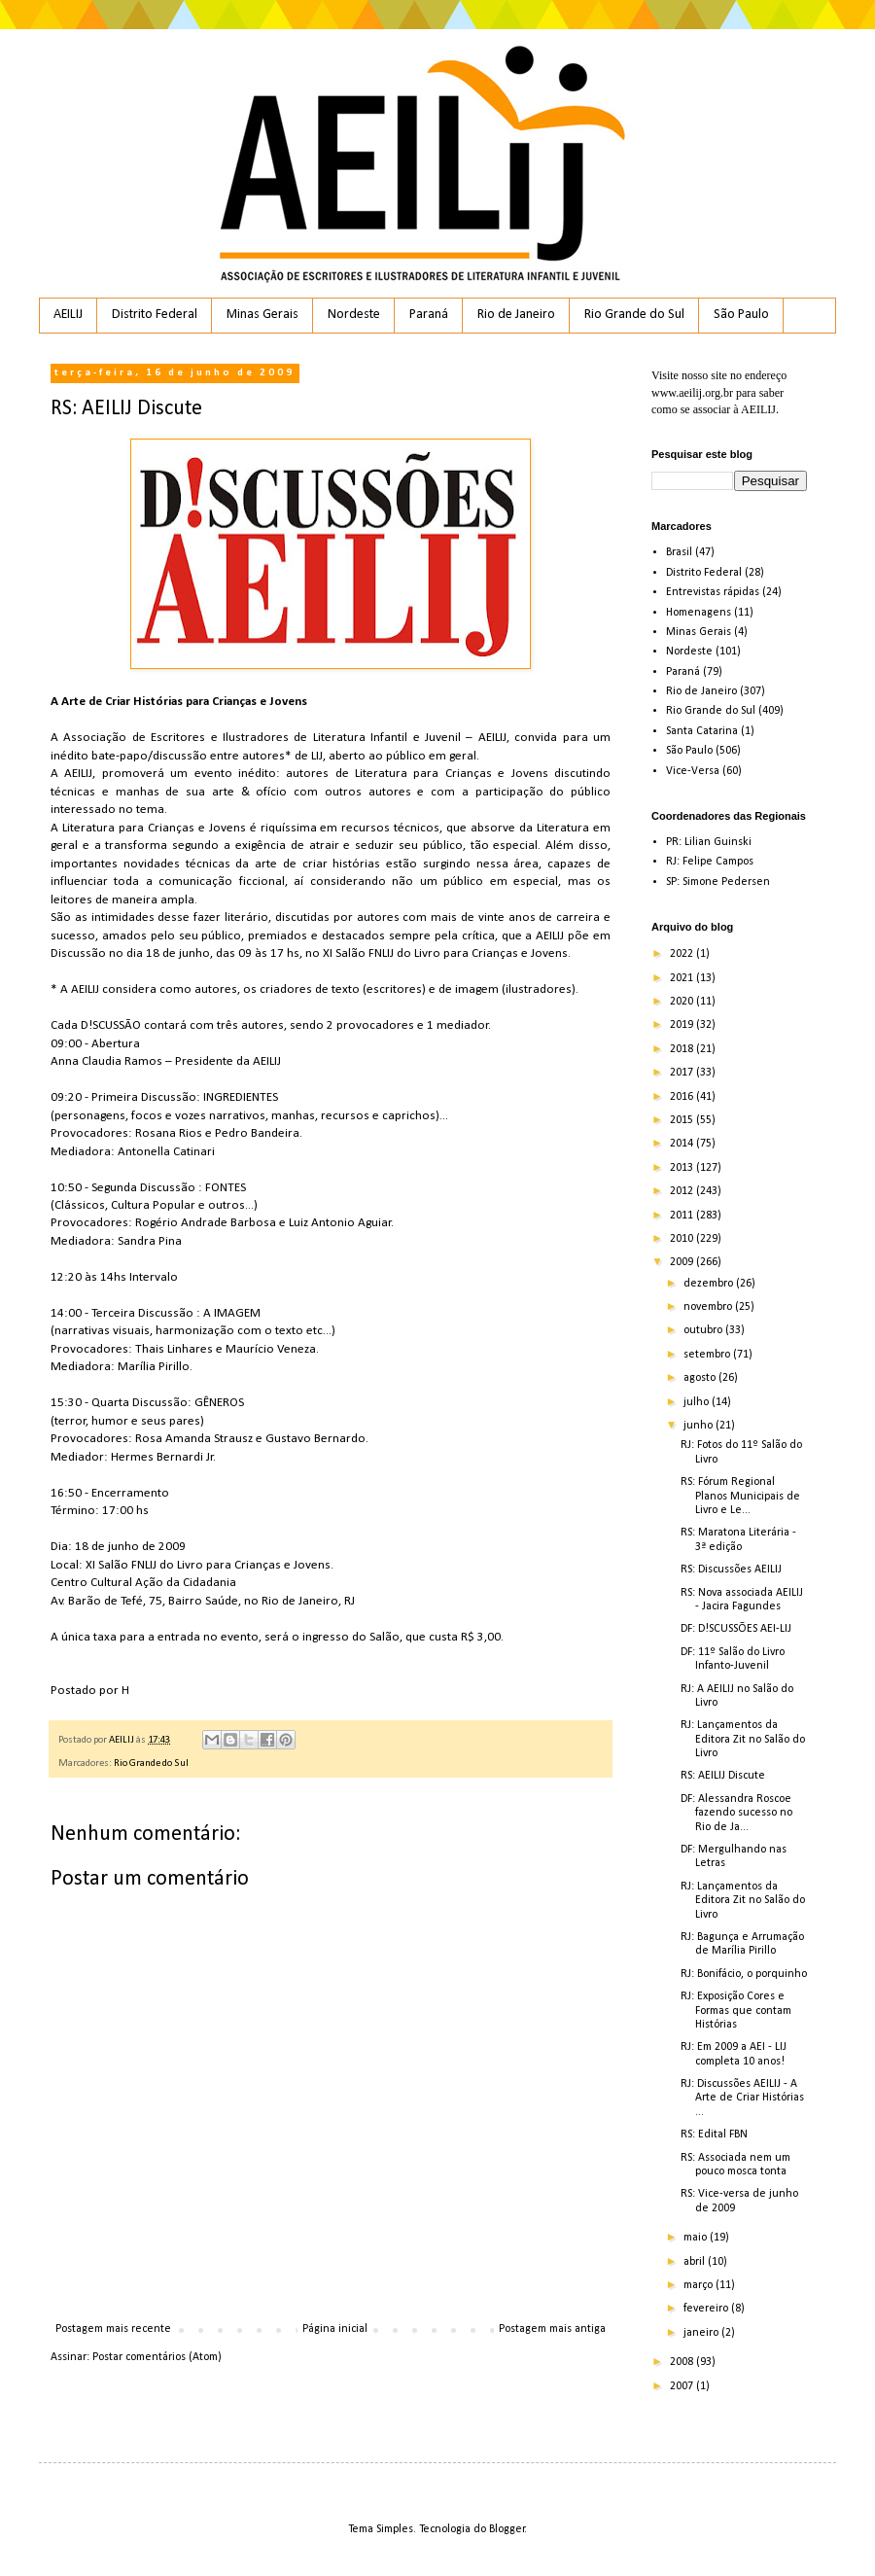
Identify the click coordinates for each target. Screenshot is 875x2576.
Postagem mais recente (113, 2329)
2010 (683, 1239)
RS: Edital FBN (714, 2134)
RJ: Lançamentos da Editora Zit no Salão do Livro (743, 1739)
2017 (683, 1072)
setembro (708, 1354)
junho (699, 1425)
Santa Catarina (702, 731)
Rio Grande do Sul (634, 314)
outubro (704, 1330)
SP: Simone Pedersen (718, 882)
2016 (683, 1097)
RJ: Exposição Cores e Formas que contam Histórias (736, 2010)
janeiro (702, 2333)
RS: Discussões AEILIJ (731, 1569)
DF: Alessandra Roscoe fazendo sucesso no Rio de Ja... (736, 1813)
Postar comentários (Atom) (157, 2357)
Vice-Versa (692, 771)
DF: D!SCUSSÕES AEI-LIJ (736, 1629)
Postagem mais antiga (552, 2329)
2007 (683, 2386)
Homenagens (698, 612)
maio (696, 2237)
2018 (683, 1049)
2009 (683, 1262)
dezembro (709, 1283)
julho (697, 1402)
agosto (700, 1378)
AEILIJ (68, 314)
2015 (683, 1120)
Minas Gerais (262, 314)
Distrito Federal (154, 314)
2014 (683, 1143)
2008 (683, 2362)
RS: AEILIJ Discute (723, 1776)
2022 (683, 954)
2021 (683, 978)
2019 (683, 1025)
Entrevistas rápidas (712, 592)
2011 (683, 1215)
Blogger (507, 2529)
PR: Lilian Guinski (709, 842)
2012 (683, 1191)
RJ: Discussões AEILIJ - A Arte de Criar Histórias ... (742, 2098)
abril (695, 2262)
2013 (683, 1168)
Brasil (679, 552)
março (699, 2285)
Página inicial (335, 2329)
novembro (709, 1307)
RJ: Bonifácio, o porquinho (744, 1974)
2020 (683, 1001)
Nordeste (354, 314)
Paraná (428, 314)
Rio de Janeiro (516, 314)
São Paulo (741, 314)
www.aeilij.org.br (692, 393)
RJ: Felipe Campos (709, 861)
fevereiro (707, 2308)
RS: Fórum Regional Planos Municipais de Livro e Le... (740, 1496)
